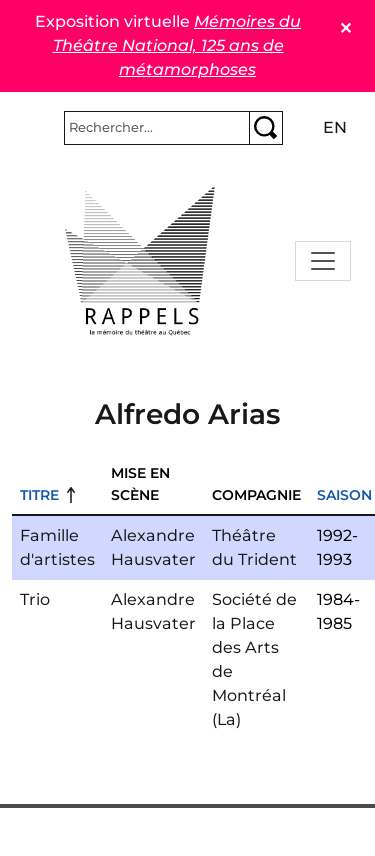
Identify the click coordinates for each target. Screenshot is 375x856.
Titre (39, 495)
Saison (344, 495)
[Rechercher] (157, 128)
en (335, 127)
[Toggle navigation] (323, 261)
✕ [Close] (345, 28)
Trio (35, 599)
